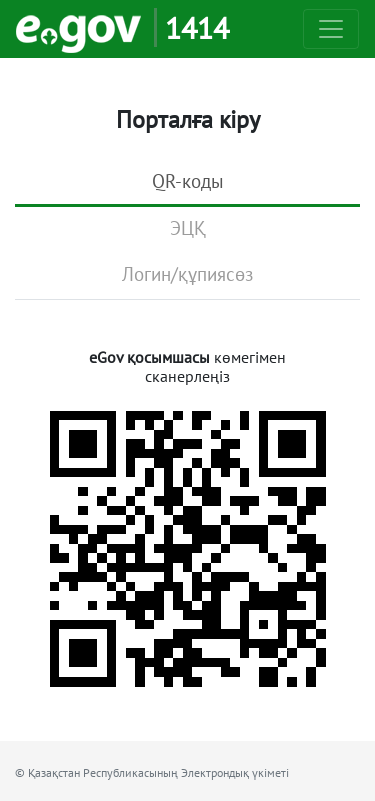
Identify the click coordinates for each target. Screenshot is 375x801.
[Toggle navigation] (331, 29)
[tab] (187, 183)
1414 (197, 27)
